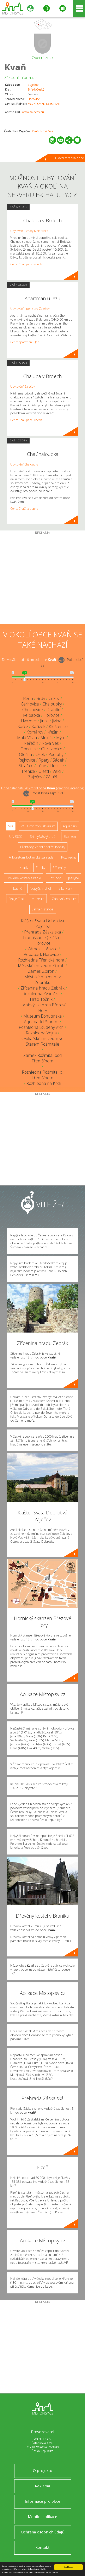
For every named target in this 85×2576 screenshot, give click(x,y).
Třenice (28, 771)
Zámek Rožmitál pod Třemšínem (42, 1058)
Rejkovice (26, 760)
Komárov (34, 732)
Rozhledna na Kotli (43, 1083)
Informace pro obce (42, 2501)
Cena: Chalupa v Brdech (26, 264)
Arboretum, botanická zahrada (31, 857)
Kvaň (15, 67)
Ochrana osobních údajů (42, 2531)
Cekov (54, 698)
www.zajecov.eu (33, 112)
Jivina (56, 721)
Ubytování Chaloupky (24, 464)
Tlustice (57, 765)
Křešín (53, 732)
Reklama (42, 2485)
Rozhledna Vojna (41, 1033)
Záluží (51, 777)
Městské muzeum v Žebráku (42, 979)
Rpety (44, 760)
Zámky (40, 867)
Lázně (17, 888)
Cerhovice (30, 704)
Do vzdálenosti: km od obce (29, 659)
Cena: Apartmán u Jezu (25, 342)
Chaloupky (52, 704)
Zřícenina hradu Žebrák (42, 988)
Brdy (41, 698)
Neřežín (31, 743)
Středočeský (36, 89)
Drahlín (53, 709)
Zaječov (33, 85)
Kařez (23, 726)
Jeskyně (73, 878)
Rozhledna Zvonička (41, 993)
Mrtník (47, 737)
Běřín (28, 698)
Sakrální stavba (43, 909)
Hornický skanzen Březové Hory (43, 1007)
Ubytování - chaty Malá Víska (29, 231)
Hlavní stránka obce (69, 158)
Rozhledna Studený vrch (41, 1027)
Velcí (57, 771)
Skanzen (69, 836)
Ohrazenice (51, 749)
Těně (41, 765)
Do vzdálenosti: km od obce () (42, 788)
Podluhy (55, 754)
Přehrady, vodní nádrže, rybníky (42, 847)
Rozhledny (68, 857)
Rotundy (54, 878)
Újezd (43, 771)
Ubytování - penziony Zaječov (29, 309)
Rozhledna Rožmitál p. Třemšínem (42, 1074)
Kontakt (42, 2547)
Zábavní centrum (64, 899)
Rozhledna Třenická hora (41, 960)
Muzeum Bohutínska (42, 1016)
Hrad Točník (41, 999)
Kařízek (38, 726)
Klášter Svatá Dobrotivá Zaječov (42, 923)
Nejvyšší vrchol (40, 888)
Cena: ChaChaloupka (24, 509)
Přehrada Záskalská (42, 932)
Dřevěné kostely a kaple (23, 878)
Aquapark (70, 826)
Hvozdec (29, 721)
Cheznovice (32, 709)
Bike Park (65, 888)
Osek (40, 754)
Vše (10, 826)
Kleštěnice (58, 726)
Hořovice (34, 99)
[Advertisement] (42, 579)
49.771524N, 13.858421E (44, 104)
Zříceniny (59, 867)
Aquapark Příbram (41, 1021)
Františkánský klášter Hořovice (42, 940)
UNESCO (16, 836)
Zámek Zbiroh (41, 971)
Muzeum (37, 899)
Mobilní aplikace (42, 2516)
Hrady (23, 867)
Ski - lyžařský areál (43, 836)
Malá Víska (27, 737)
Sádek (58, 760)
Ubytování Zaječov (22, 386)
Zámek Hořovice (42, 949)
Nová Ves (46, 131)
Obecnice (29, 749)
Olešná (25, 754)
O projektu (42, 2470)
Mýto (60, 737)
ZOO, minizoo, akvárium (38, 826)
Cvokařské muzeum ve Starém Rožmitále (42, 1041)
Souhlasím (68, 2567)
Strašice (26, 765)
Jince (44, 721)
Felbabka (31, 715)
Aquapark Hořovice (41, 954)
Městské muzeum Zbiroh (41, 965)
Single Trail (16, 899)
